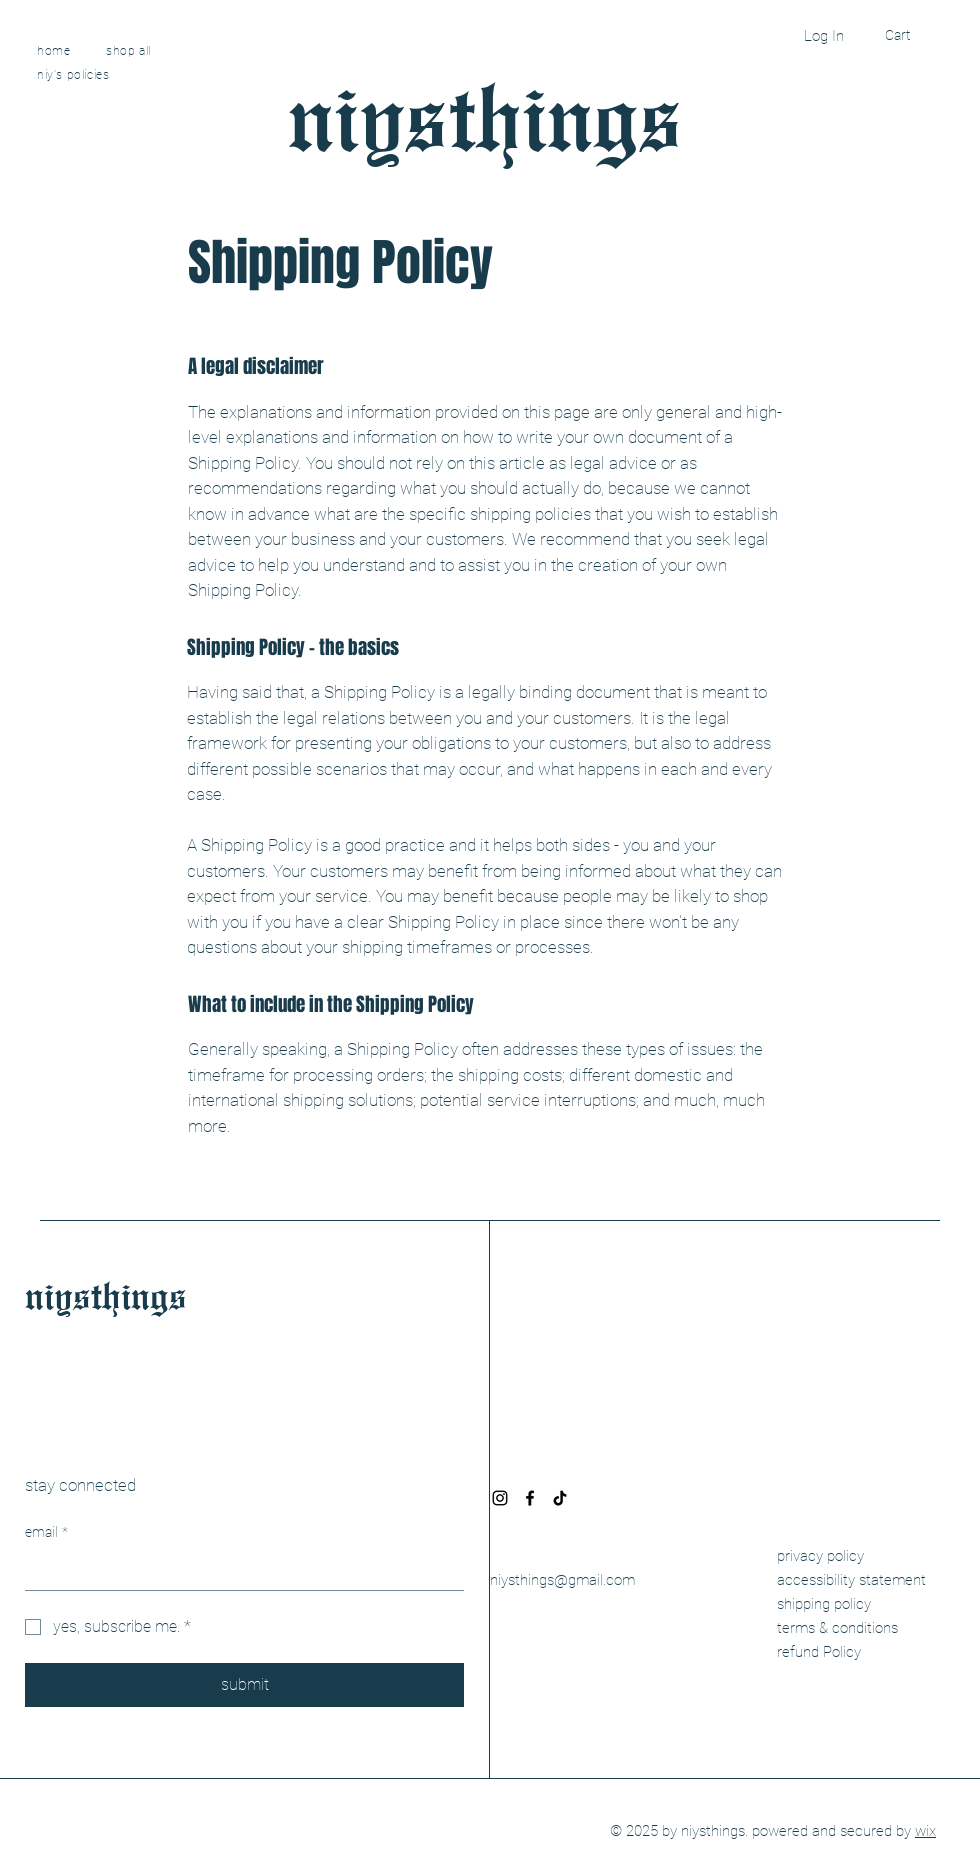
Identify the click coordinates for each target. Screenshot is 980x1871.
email (46, 1533)
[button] (912, 35)
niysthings (485, 113)
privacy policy (820, 1556)
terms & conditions (837, 1628)
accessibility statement (851, 1580)
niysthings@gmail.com (562, 1580)
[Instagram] (500, 1498)
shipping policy (824, 1604)
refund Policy (819, 1652)
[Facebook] (530, 1498)
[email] (238, 1570)
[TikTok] (560, 1498)
